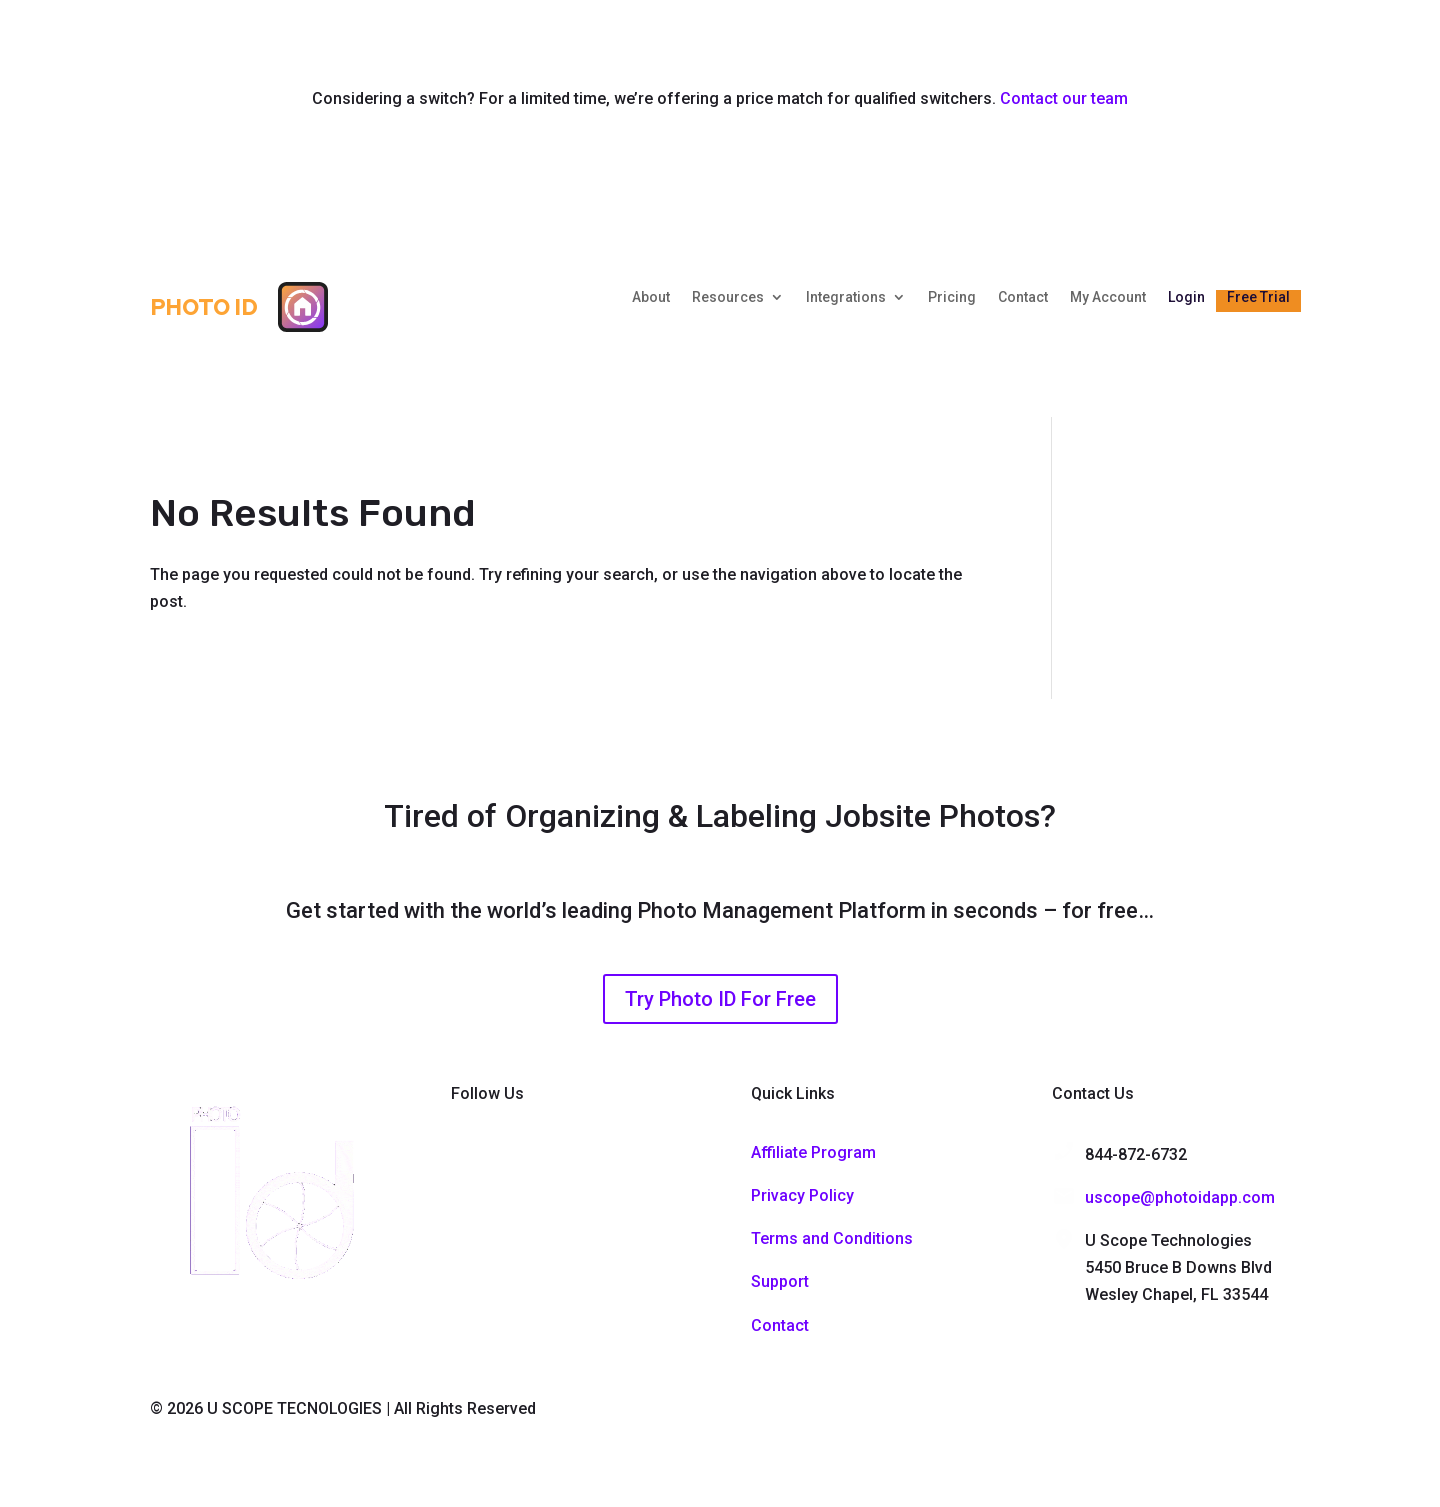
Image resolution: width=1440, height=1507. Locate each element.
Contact (1023, 297)
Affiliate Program (813, 1152)
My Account (1108, 297)
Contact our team (1064, 98)
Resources (728, 297)
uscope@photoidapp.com (1180, 1197)
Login (1186, 297)
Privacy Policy (802, 1195)
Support (780, 1281)
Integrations (846, 297)
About (651, 297)
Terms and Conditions (832, 1238)
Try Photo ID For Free (720, 999)
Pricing (952, 297)
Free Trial (1258, 297)
